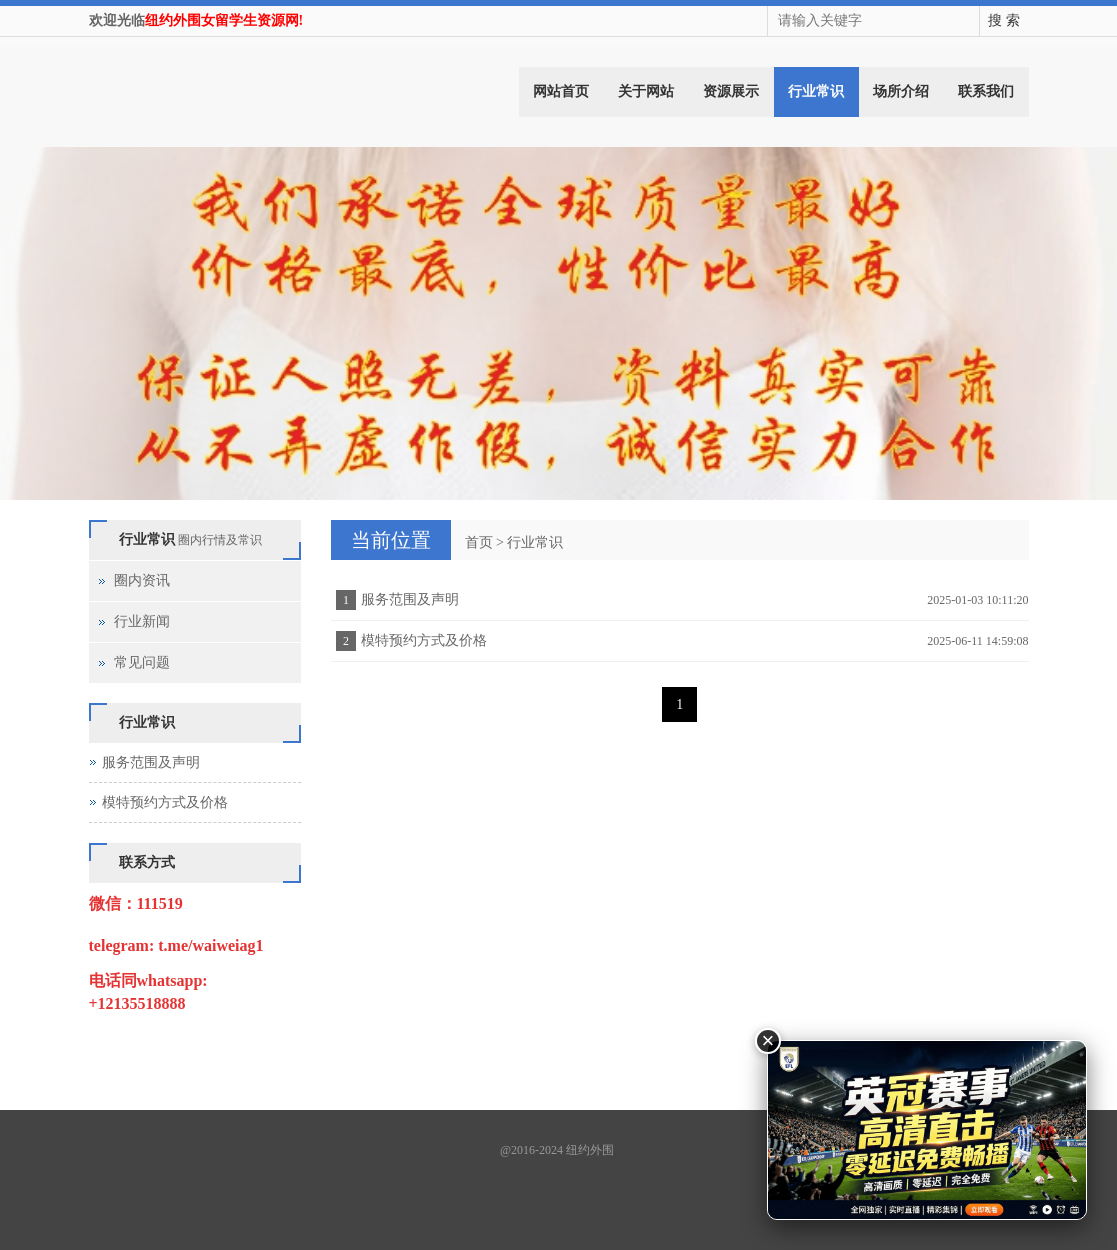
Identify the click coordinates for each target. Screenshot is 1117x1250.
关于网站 (646, 91)
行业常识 (816, 91)
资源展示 (731, 91)
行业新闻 (142, 621)
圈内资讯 (142, 580)
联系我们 (986, 91)
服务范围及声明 (410, 599)
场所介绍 (901, 91)
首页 (479, 542)
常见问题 (142, 662)
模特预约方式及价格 (424, 640)
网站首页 (561, 91)
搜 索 (1004, 20)
